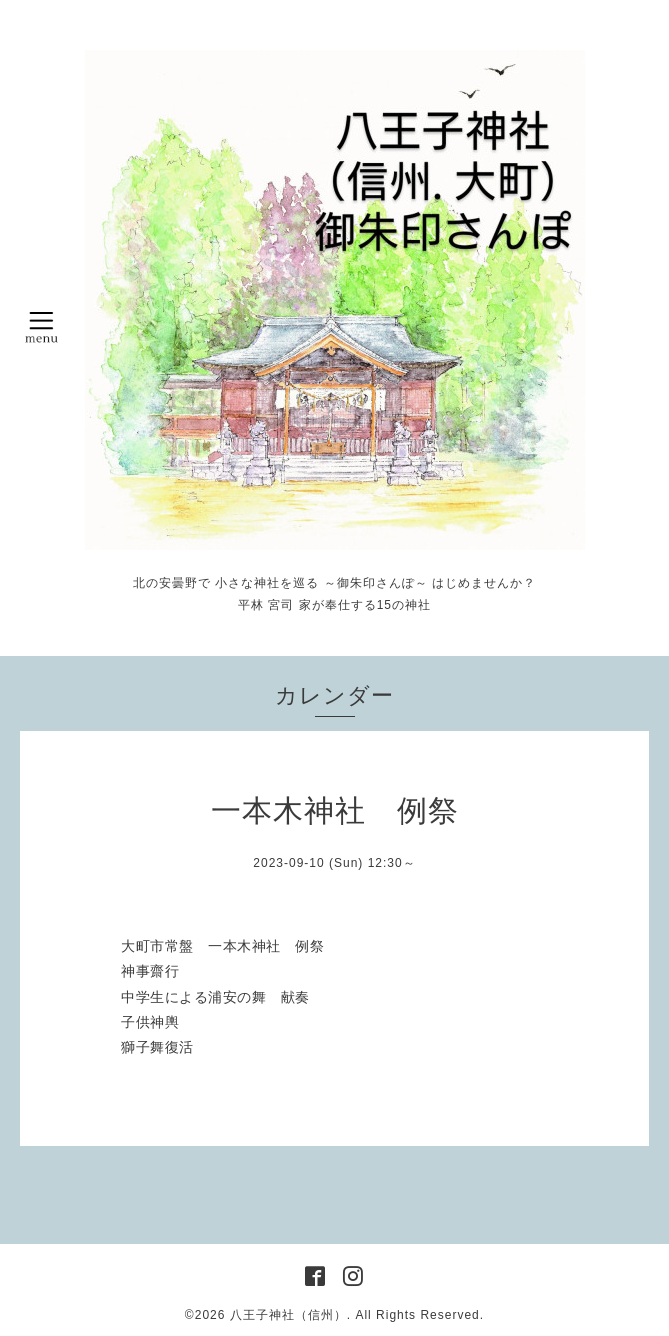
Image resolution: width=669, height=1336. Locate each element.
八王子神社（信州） (288, 1315)
